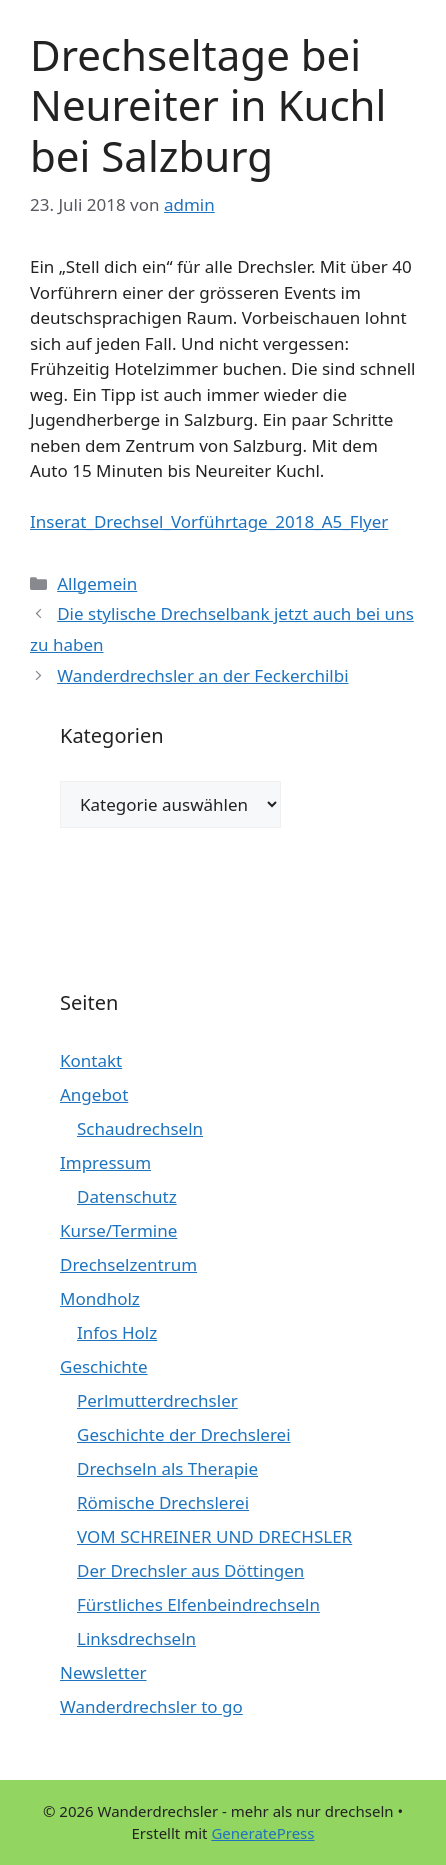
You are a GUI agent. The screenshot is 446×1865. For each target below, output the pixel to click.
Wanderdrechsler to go (151, 1706)
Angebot (94, 1094)
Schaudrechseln (140, 1128)
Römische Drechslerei (163, 1502)
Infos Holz (117, 1332)
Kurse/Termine (118, 1230)
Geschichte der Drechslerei (184, 1434)
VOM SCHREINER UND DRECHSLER (214, 1536)
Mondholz (100, 1298)
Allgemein (97, 583)
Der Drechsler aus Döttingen (190, 1570)
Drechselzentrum (128, 1264)
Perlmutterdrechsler (157, 1400)
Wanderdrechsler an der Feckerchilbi (202, 675)
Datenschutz (127, 1196)
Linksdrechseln (136, 1638)
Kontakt (91, 1060)
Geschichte (104, 1366)
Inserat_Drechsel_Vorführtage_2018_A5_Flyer (209, 521)
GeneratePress (262, 1833)
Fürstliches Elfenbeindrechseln (198, 1604)
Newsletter (103, 1672)
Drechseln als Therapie (167, 1468)
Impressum (105, 1162)
